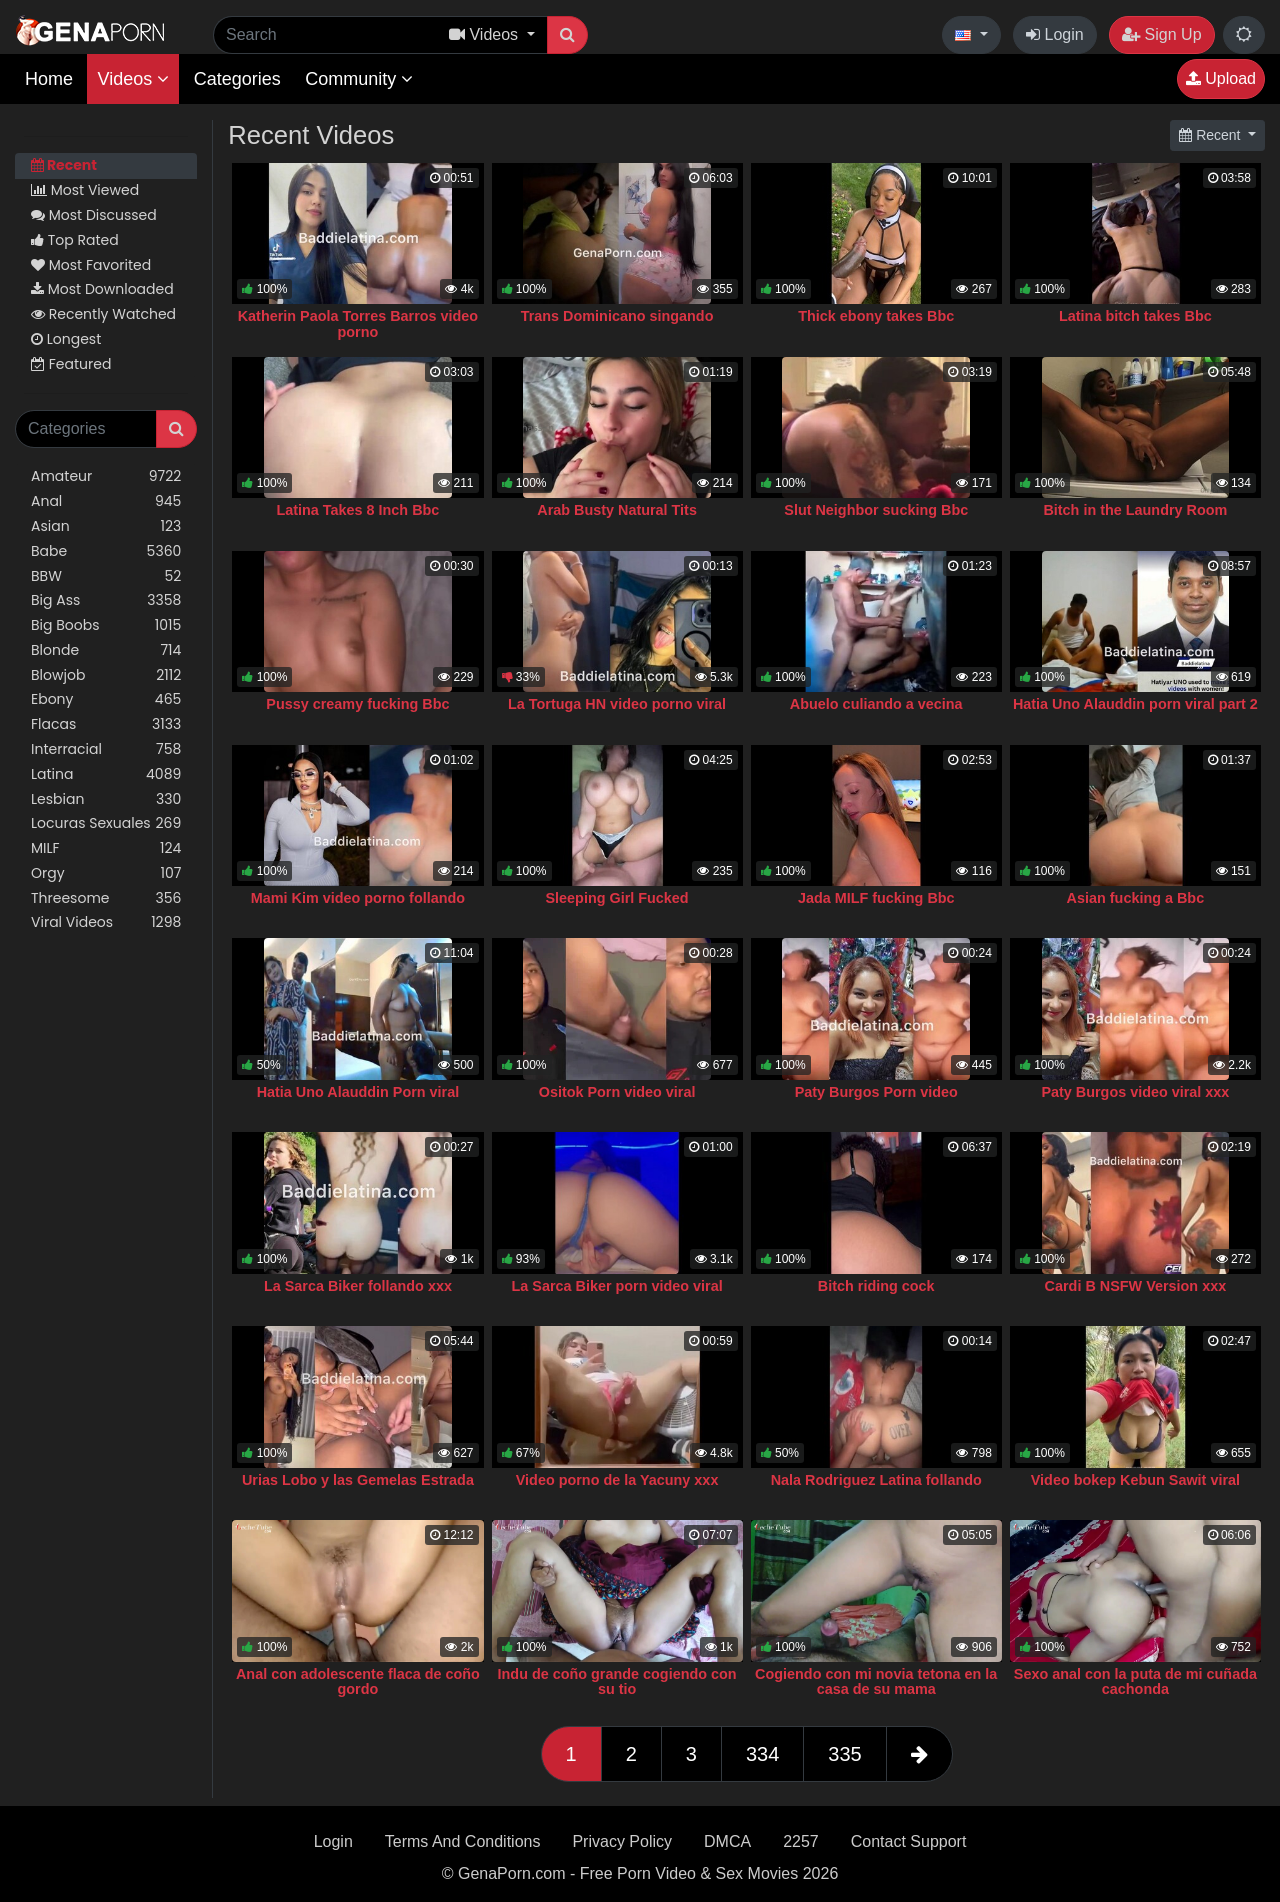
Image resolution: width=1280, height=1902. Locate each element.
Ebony (106, 699)
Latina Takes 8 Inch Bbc (357, 510)
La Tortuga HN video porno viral (617, 704)
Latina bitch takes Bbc (1135, 316)
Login (1055, 34)
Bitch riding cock (876, 1286)
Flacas (106, 724)
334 (762, 1754)
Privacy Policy (622, 1841)
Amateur (106, 476)
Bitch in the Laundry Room (1135, 510)
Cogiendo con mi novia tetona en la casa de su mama (876, 1682)
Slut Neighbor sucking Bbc (876, 510)
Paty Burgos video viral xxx (1135, 1092)
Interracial (106, 749)
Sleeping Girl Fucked (617, 898)
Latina (106, 774)
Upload (1221, 78)
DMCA (727, 1841)
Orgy (106, 873)
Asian (106, 526)
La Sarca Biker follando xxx (358, 1286)
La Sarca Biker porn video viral (617, 1286)
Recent (64, 165)
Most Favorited (91, 265)
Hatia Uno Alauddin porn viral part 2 (1135, 704)
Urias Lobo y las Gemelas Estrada (358, 1480)
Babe (106, 551)
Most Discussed (94, 215)
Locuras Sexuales (106, 823)
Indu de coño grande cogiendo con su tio (617, 1682)
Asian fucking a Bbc (1136, 898)
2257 (801, 1841)
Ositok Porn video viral (617, 1092)
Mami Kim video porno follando (358, 898)
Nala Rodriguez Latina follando (876, 1480)
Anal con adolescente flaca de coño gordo (358, 1682)
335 (844, 1754)
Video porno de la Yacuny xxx (617, 1480)
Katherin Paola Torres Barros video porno (358, 324)
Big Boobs (106, 625)
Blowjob (106, 675)
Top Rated (75, 240)
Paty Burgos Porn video (876, 1092)
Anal (106, 501)
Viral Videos (106, 922)
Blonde (106, 650)
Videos (133, 79)
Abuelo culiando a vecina (876, 704)
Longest (66, 339)
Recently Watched (103, 314)
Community (359, 79)
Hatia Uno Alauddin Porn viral (358, 1092)
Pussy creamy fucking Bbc (357, 704)
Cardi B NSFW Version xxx (1136, 1286)
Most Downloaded (102, 289)
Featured (71, 364)
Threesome (106, 898)
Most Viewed (85, 190)
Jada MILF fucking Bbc (876, 898)
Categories (237, 79)
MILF (106, 848)
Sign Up (1161, 34)
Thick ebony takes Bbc (876, 316)
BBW (106, 576)
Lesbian (106, 799)
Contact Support (909, 1841)
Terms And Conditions (463, 1841)
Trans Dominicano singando (617, 316)
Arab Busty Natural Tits (617, 510)
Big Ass (106, 600)
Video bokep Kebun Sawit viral (1135, 1480)
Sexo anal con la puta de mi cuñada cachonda (1135, 1682)
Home (49, 79)
